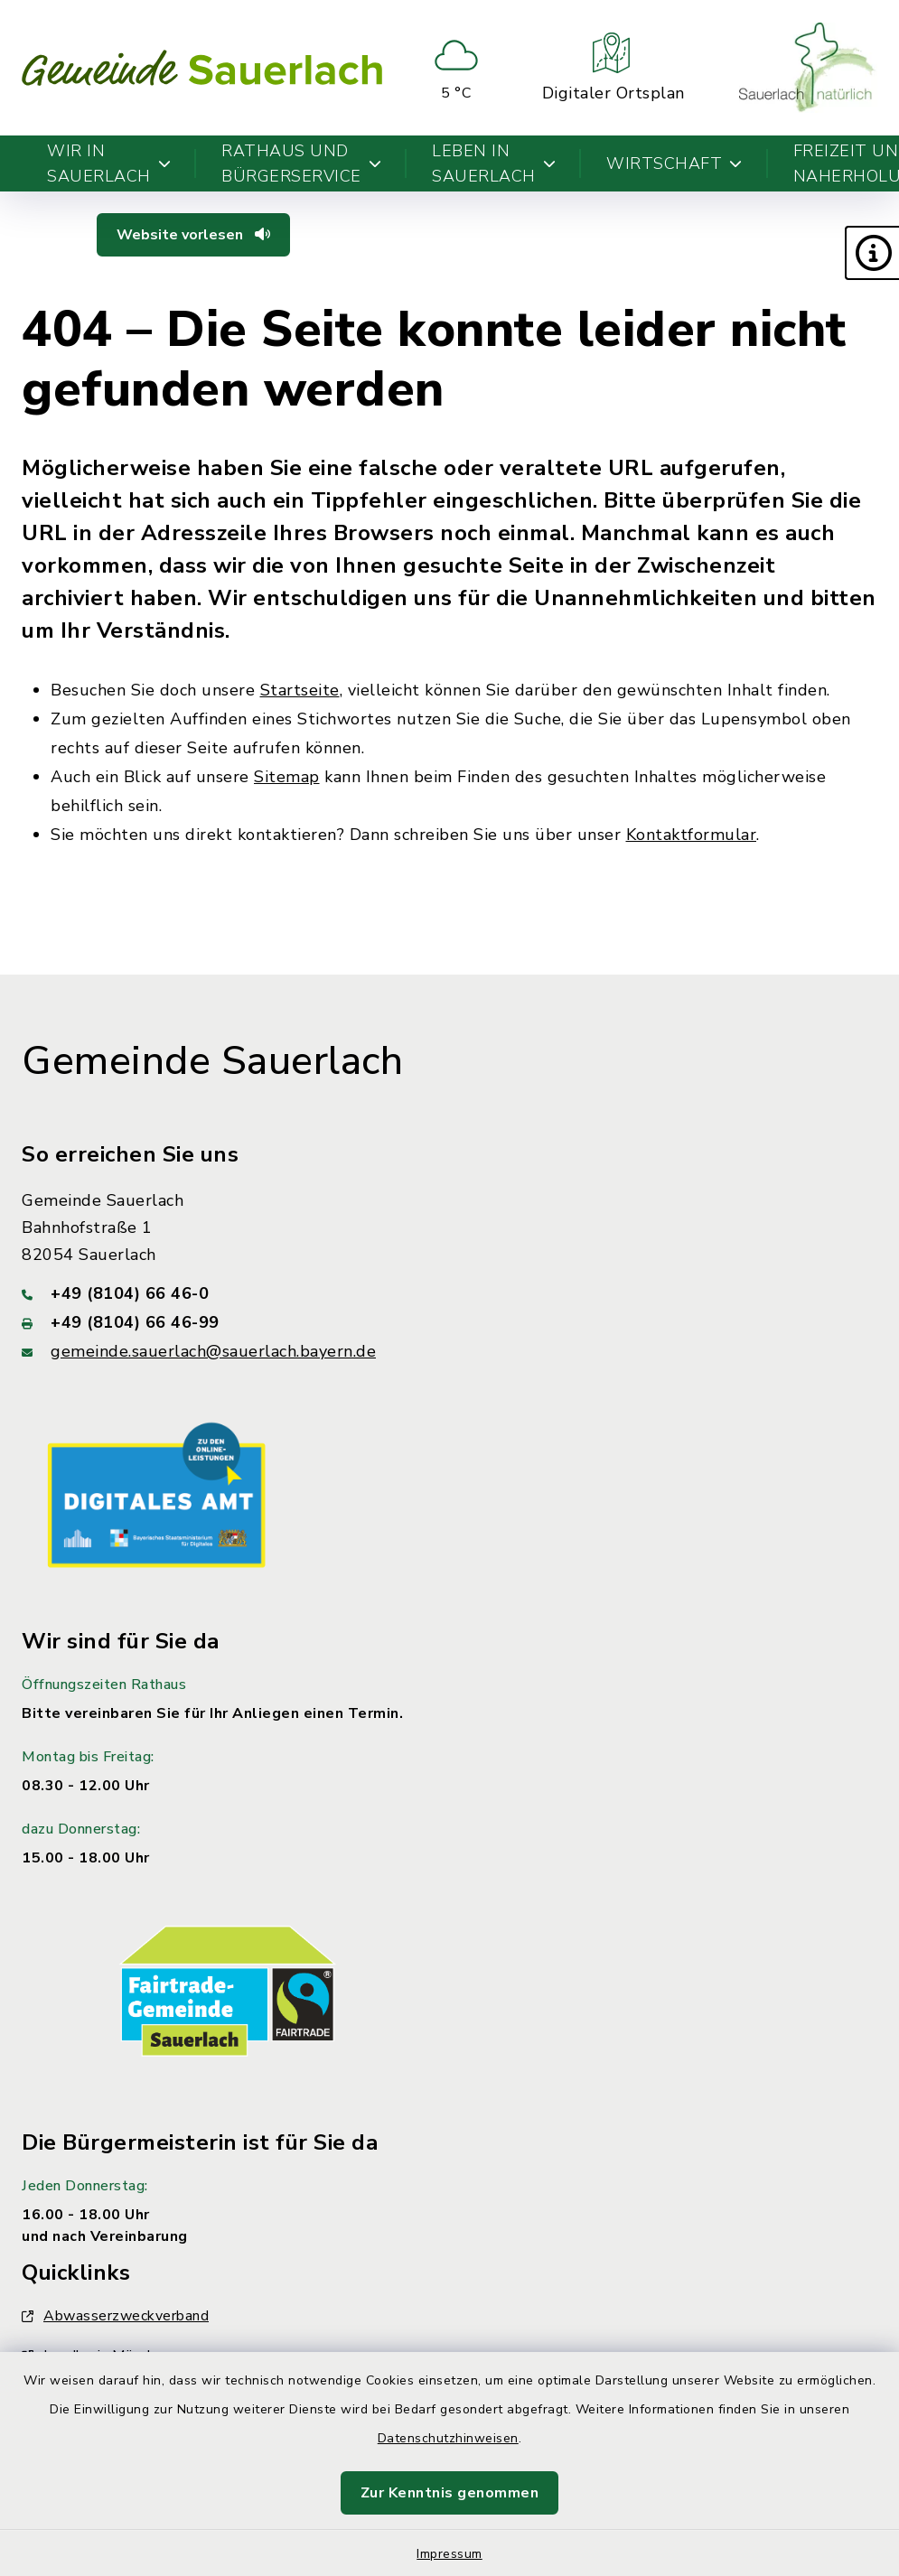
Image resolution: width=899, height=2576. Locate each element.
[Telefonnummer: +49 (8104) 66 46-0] (449, 1293)
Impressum (449, 2553)
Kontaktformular (691, 834)
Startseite (300, 690)
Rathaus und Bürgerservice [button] (301, 163)
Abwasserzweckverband (115, 2316)
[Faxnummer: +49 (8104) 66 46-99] (449, 1322)
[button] (872, 253)
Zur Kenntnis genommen (450, 2493)
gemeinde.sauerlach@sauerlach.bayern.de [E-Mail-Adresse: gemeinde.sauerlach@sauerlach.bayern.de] (213, 1351)
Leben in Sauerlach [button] (494, 163)
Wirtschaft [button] (674, 163)
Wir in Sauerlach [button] (109, 163)
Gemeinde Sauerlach (212, 1061)
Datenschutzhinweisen (448, 2438)
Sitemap (287, 777)
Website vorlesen (193, 235)
